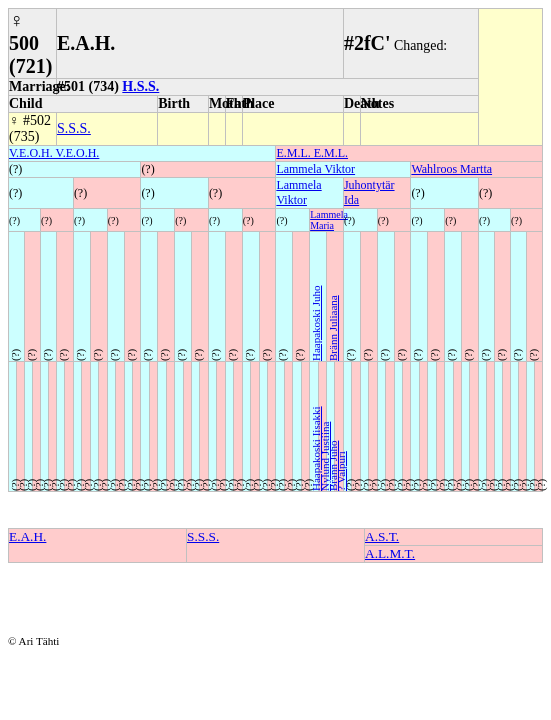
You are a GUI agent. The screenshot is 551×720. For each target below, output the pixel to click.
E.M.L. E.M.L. (312, 153)
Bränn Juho (333, 466)
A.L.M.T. (390, 553)
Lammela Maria (329, 220)
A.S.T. (382, 536)
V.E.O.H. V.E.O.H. (54, 153)
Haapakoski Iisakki (316, 448)
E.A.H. (27, 536)
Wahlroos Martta (451, 169)
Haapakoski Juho (316, 323)
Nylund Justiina (325, 456)
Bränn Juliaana (333, 328)
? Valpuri (341, 471)
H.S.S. (140, 86)
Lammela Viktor (315, 169)
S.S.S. (74, 128)
